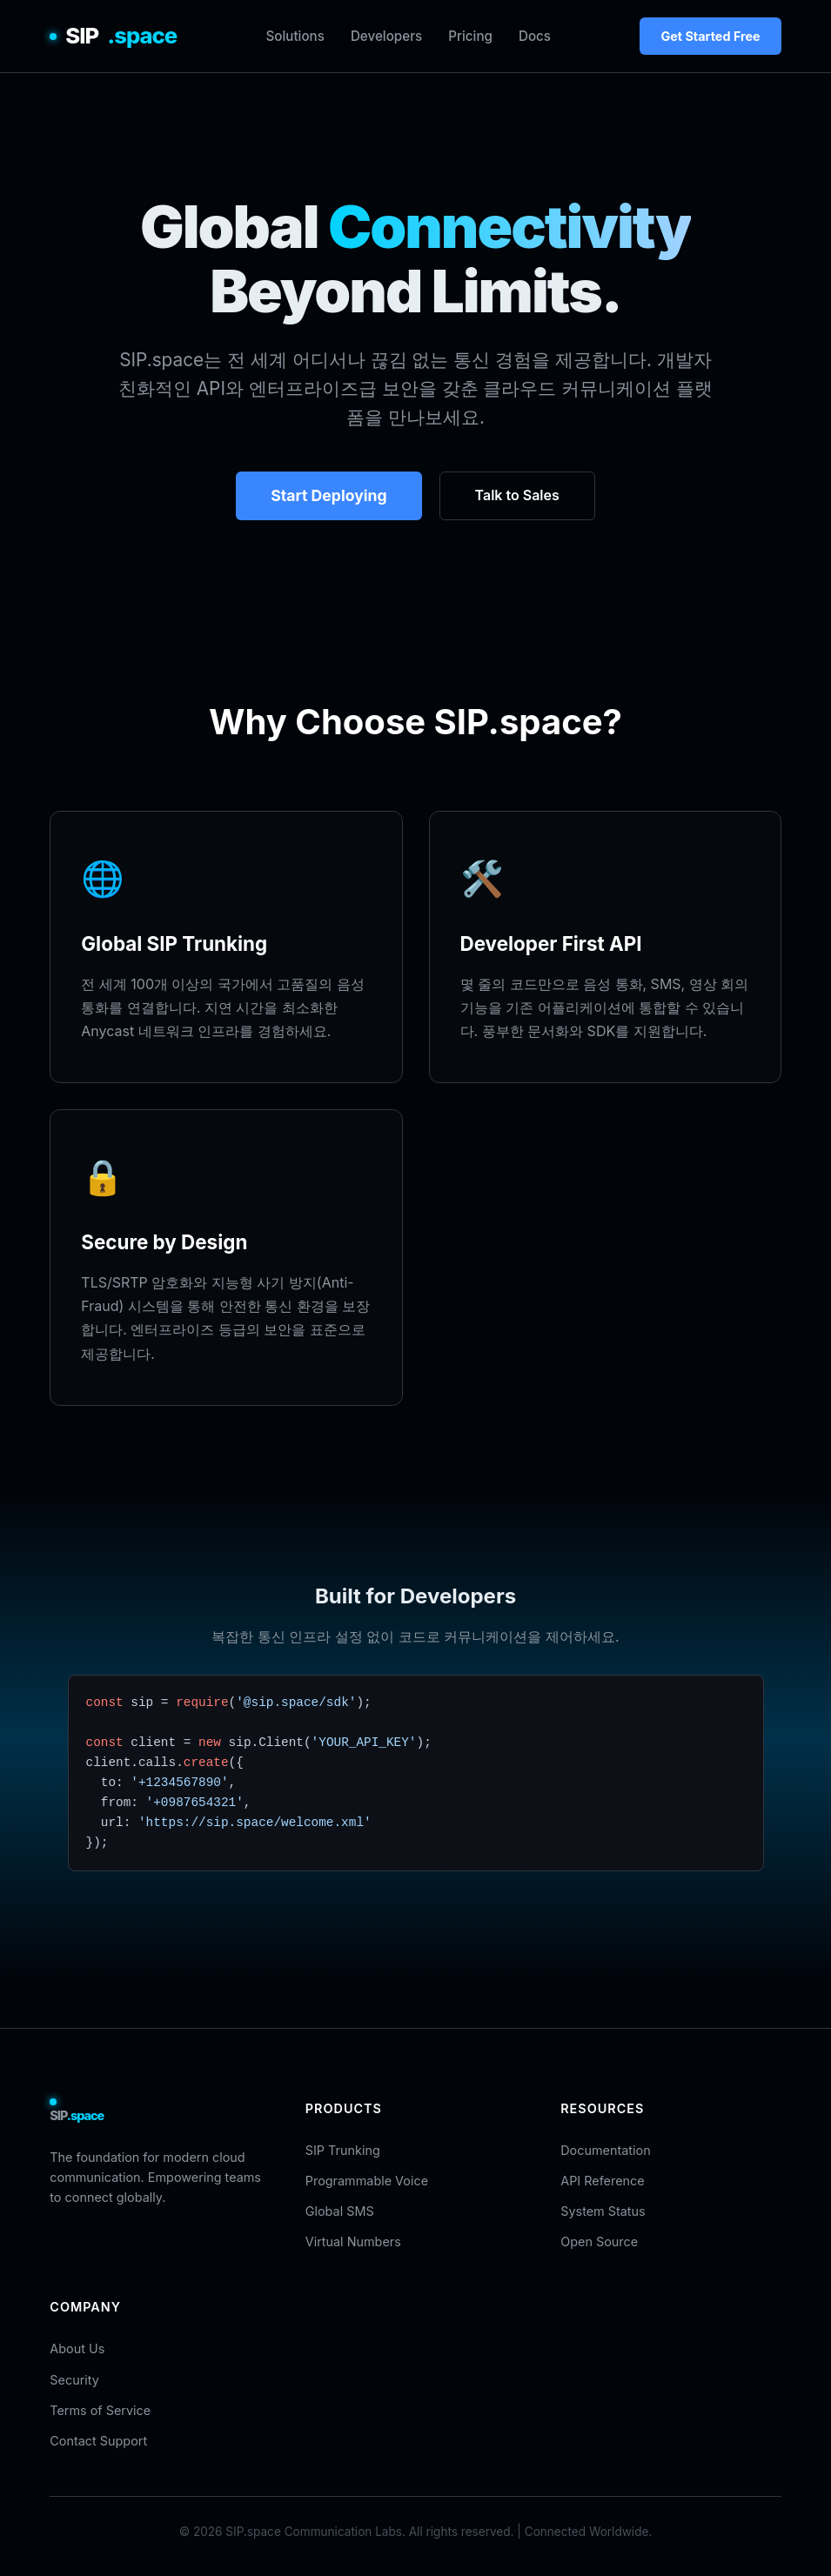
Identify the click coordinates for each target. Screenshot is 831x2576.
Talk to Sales (517, 495)
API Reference (602, 2180)
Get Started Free (710, 36)
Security (74, 2379)
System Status (602, 2211)
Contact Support (98, 2440)
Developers (386, 36)
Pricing (470, 36)
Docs (535, 36)
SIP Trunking (342, 2150)
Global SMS (339, 2211)
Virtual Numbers (353, 2241)
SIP (113, 36)
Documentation (605, 2150)
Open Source (599, 2241)
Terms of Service (100, 2410)
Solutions (294, 36)
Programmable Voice (366, 2180)
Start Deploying (328, 495)
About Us (77, 2348)
